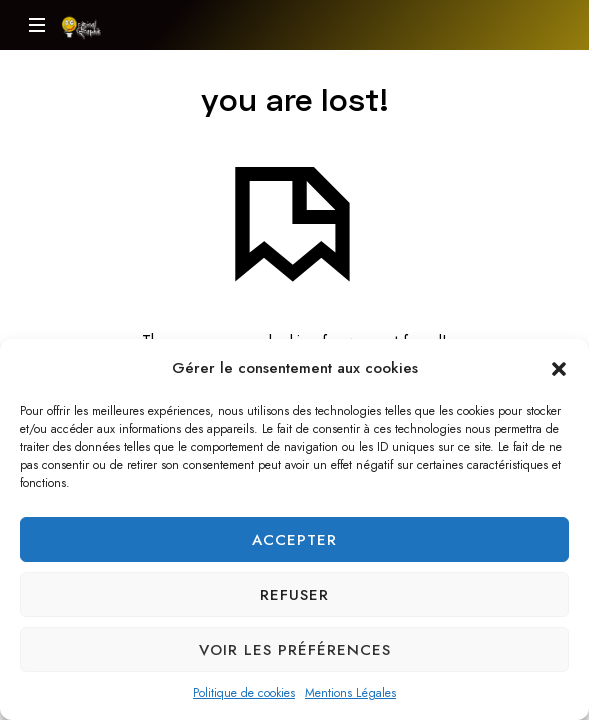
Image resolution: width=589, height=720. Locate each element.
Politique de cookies (244, 693)
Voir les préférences (295, 650)
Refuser (294, 595)
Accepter (294, 540)
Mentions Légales (350, 693)
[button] (559, 368)
